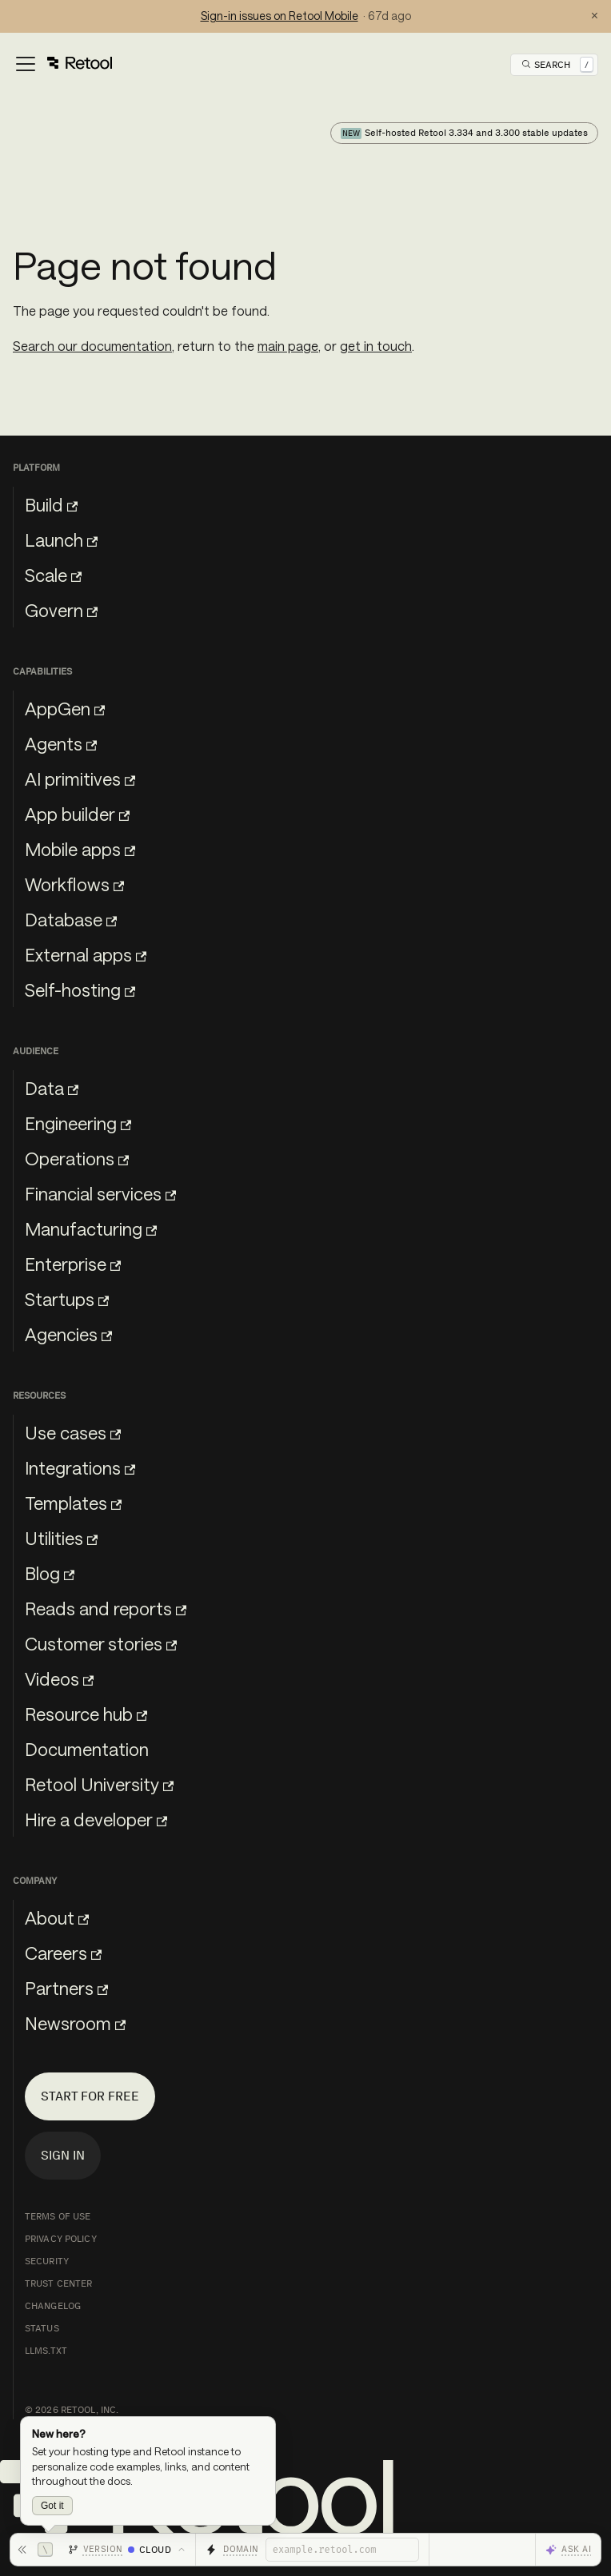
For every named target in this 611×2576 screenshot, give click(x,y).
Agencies (68, 1334)
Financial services (100, 1193)
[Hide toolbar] (34, 2550)
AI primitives (80, 778)
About (57, 1917)
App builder (77, 813)
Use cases (73, 1432)
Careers (63, 1952)
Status (42, 2328)
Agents (61, 743)
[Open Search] (557, 64)
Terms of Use (57, 2216)
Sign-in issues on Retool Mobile (279, 15)
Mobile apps (80, 848)
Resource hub (86, 1713)
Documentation (87, 1748)
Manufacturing (91, 1228)
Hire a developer (96, 1819)
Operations (77, 1158)
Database (71, 919)
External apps (85, 954)
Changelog (53, 2306)
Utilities (61, 1537)
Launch (61, 539)
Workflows (74, 884)
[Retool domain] (342, 2550)
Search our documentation (92, 345)
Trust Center (58, 2283)
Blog (49, 1573)
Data (51, 1087)
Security (47, 2261)
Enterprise (73, 1263)
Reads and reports (105, 1608)
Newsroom (75, 2023)
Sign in (63, 2155)
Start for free (90, 2096)
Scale (53, 574)
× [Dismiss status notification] (594, 16)
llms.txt (46, 2350)
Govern (61, 609)
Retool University (99, 1784)
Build (51, 504)
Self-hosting (80, 989)
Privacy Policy (61, 2239)
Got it (52, 2505)
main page (288, 345)
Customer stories (101, 1643)
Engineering (78, 1123)
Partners (66, 1987)
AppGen (65, 708)
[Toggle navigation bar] (63, 64)
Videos (59, 1678)
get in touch (376, 345)
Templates (73, 1502)
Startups (67, 1298)
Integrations (80, 1467)
